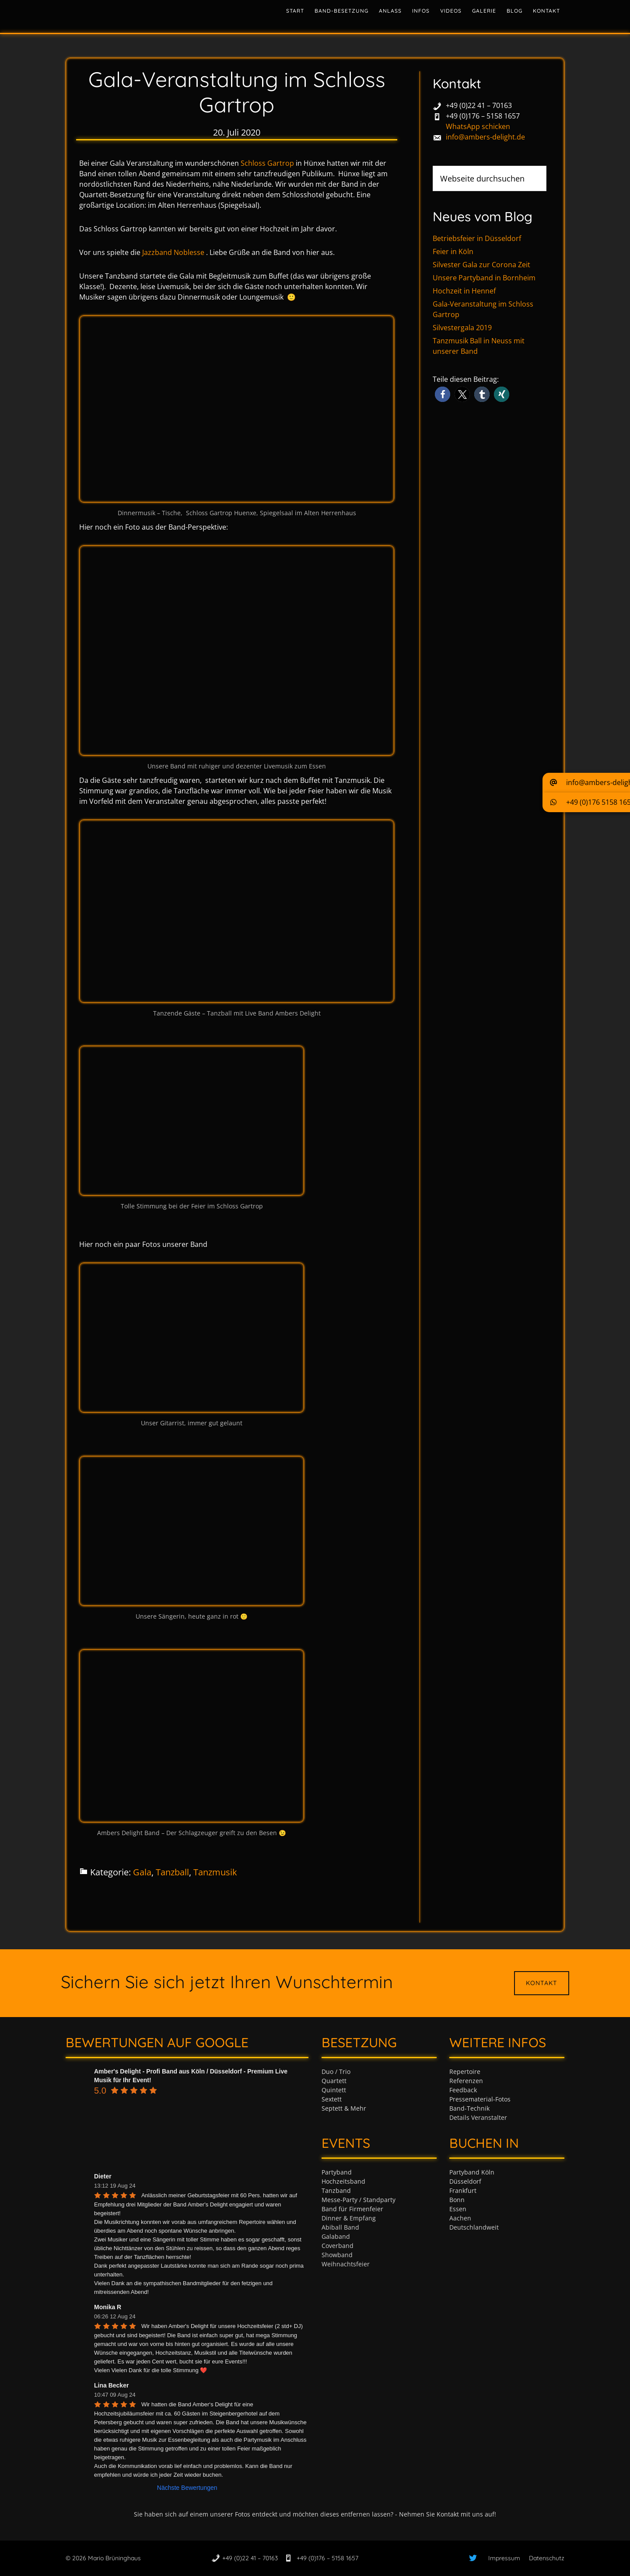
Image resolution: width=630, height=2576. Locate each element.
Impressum (504, 2558)
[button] (442, 394)
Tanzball (172, 1872)
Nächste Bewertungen (187, 2487)
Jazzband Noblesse (173, 252)
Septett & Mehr (344, 2108)
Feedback (463, 2090)
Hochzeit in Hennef (464, 291)
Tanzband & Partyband (144, 15)
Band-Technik (469, 2108)
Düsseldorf (465, 2181)
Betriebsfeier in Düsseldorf (477, 238)
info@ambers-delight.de (485, 137)
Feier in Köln (453, 251)
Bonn (457, 2200)
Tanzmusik (215, 1872)
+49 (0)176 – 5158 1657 (483, 116)
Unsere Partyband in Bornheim (484, 278)
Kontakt (541, 1983)
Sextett (332, 2099)
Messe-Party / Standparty (359, 2200)
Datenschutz (546, 2558)
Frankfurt (462, 2190)
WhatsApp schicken (478, 126)
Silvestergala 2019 (462, 327)
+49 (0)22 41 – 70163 (479, 105)
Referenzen (466, 2081)
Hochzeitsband (343, 2181)
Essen (457, 2209)
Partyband (337, 2172)
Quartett (334, 2081)
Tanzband (336, 2190)
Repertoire (464, 2071)
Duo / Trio (336, 2071)
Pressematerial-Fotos (480, 2099)
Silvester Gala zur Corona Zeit (481, 264)
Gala (142, 1872)
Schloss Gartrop (267, 163)
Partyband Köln (471, 2172)
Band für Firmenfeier (352, 2209)
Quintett (334, 2090)
